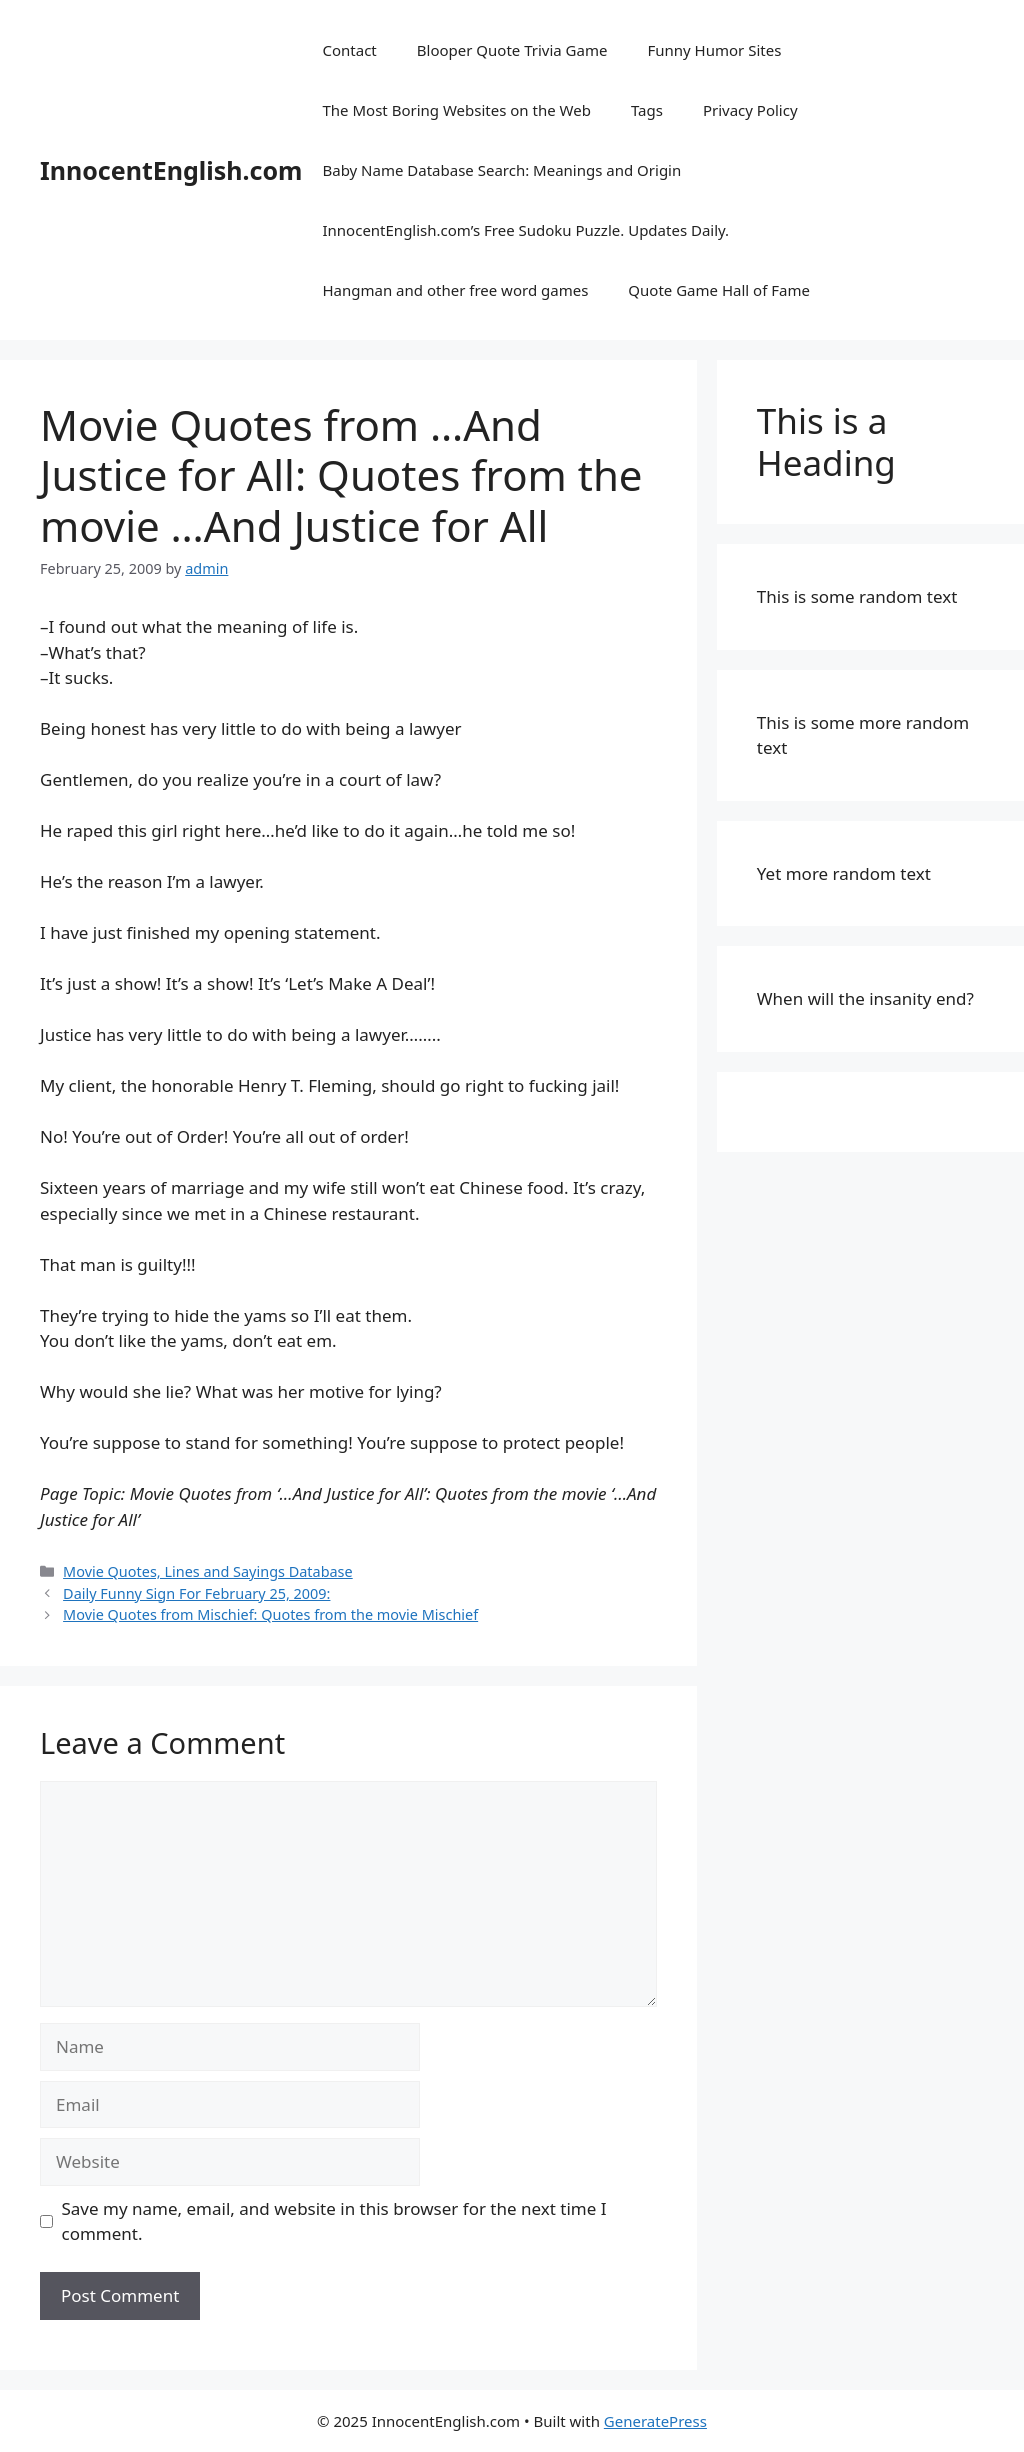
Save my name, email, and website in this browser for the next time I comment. (334, 2221)
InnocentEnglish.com (171, 170)
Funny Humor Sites (714, 50)
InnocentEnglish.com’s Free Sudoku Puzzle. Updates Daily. (525, 230)
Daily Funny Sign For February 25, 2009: (196, 1593)
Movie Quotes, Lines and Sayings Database (208, 1571)
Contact (349, 50)
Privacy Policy (750, 110)
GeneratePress (655, 2421)
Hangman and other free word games (455, 290)
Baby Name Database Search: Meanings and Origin (501, 170)
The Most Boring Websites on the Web (456, 110)
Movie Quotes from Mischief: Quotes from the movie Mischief (270, 1614)
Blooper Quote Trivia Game (512, 50)
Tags (647, 110)
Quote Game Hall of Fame (719, 290)
